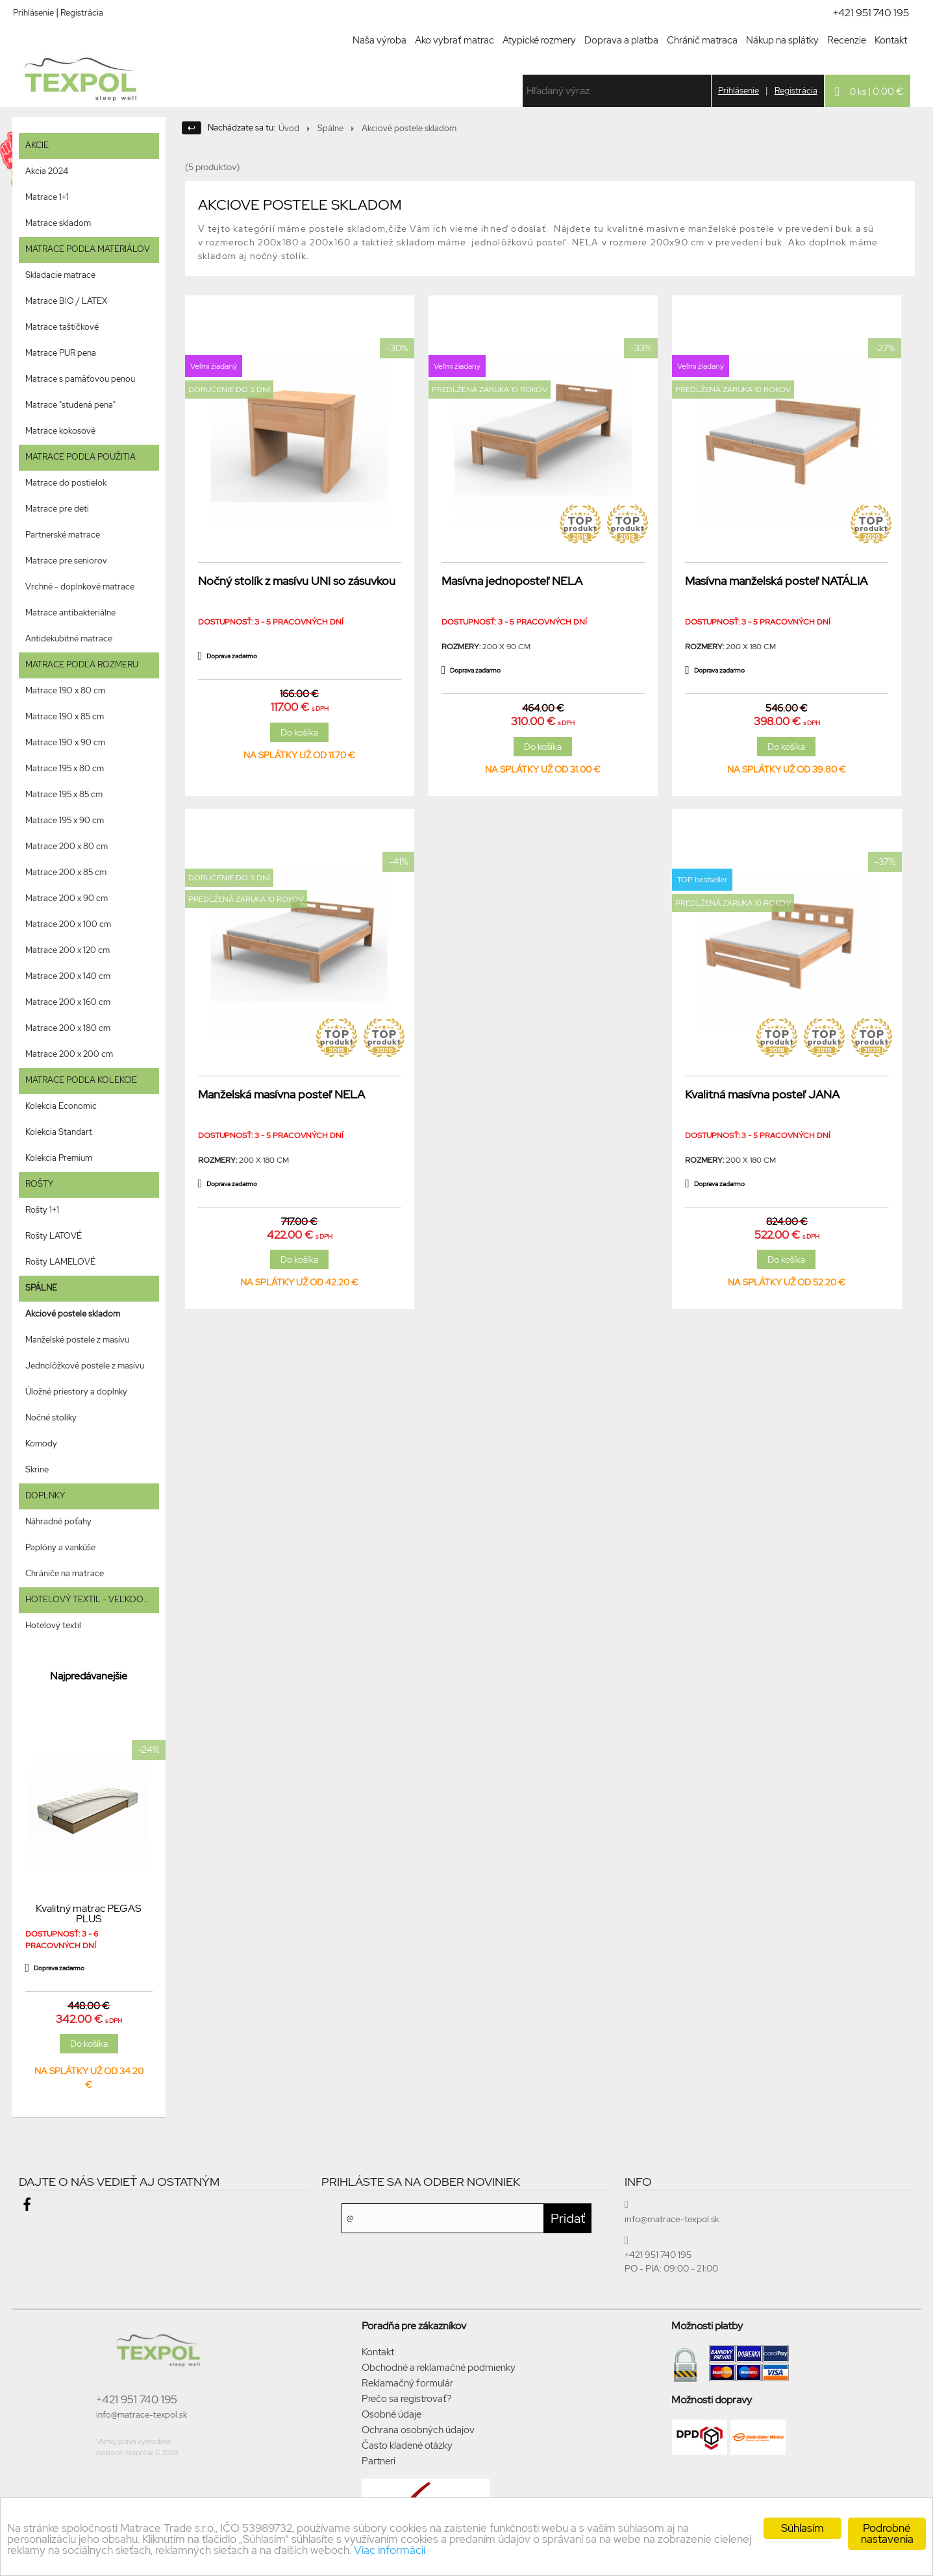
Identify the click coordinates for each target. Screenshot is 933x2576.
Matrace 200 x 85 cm (65, 872)
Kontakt (891, 40)
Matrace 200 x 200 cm (69, 1053)
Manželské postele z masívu (77, 1339)
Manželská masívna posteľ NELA (281, 1094)
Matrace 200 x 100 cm (68, 924)
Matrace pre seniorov (66, 560)
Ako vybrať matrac (454, 40)
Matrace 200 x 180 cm (67, 1028)
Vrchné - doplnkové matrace (79, 586)
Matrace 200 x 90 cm (66, 898)
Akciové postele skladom (72, 1313)
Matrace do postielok (65, 482)
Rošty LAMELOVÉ (60, 1261)
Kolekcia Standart (58, 1131)
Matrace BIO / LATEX (66, 300)
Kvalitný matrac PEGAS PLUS (89, 1913)
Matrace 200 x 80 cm (66, 846)
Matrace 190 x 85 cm (64, 716)
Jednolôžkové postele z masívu (84, 1365)
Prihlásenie (33, 12)
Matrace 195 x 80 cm (64, 768)
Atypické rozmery (539, 40)
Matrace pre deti (57, 508)
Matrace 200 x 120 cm (67, 950)
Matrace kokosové (60, 430)
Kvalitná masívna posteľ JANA (762, 1094)
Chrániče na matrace (64, 1573)
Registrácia (81, 12)
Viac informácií (389, 2550)
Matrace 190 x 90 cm (65, 742)
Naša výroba (379, 40)
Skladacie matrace (60, 274)
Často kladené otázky (407, 2445)
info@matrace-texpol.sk (141, 2414)
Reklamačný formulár (407, 2383)
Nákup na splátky (782, 40)
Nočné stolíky (51, 1417)
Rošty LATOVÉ (53, 1235)
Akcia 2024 (46, 171)
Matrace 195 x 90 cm (64, 820)
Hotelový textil (53, 1625)
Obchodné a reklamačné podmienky (439, 2367)
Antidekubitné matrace (68, 638)
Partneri (378, 2461)
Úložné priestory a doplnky (76, 1391)
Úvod (289, 128)
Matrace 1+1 (47, 197)
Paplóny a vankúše (60, 1547)
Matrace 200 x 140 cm (67, 976)
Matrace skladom (58, 223)
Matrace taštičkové (62, 326)
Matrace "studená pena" (70, 404)
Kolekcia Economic (61, 1105)
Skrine (37, 1469)
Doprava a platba (621, 40)
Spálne (330, 128)
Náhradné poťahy (58, 1521)
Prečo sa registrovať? (407, 2398)
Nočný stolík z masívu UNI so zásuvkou (296, 580)
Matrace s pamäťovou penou (80, 378)
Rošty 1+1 (42, 1209)
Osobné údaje (391, 2414)
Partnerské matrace (62, 534)
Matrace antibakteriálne (70, 612)
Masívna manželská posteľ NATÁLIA (776, 580)
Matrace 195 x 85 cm (64, 794)
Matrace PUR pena (60, 352)
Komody (41, 1443)
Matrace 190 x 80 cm (65, 690)
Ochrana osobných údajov (418, 2429)
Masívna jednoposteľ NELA (512, 580)
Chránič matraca (702, 40)
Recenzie (846, 40)
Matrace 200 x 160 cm (67, 1002)
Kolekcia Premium (58, 1157)
